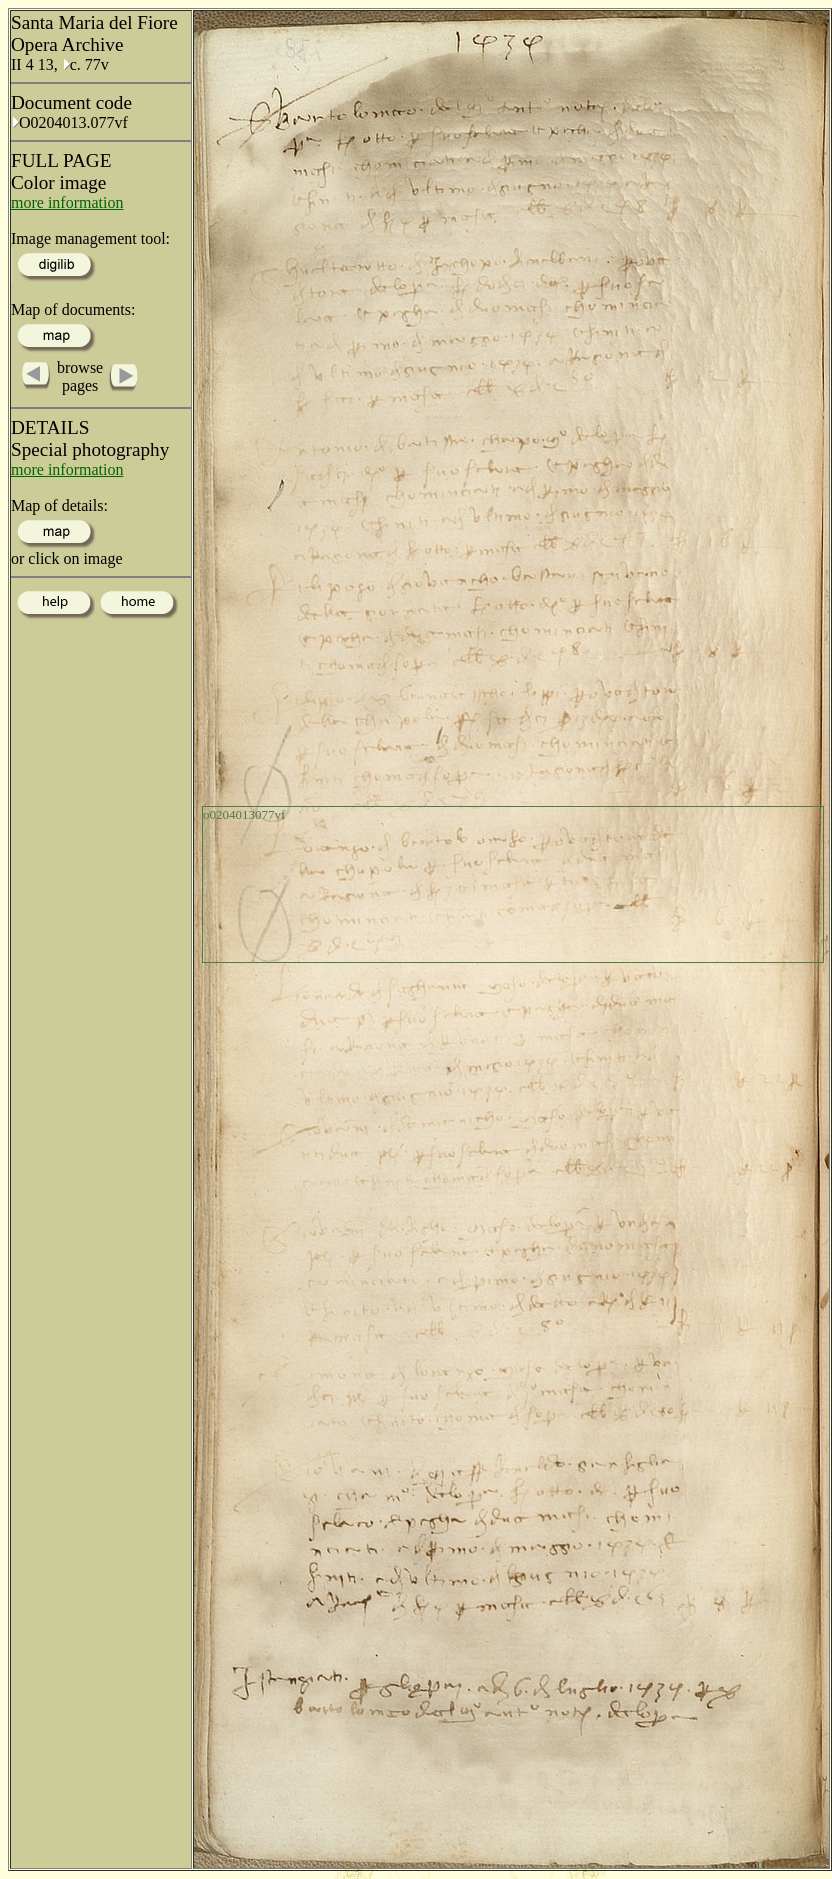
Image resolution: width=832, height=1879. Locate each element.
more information (67, 202)
